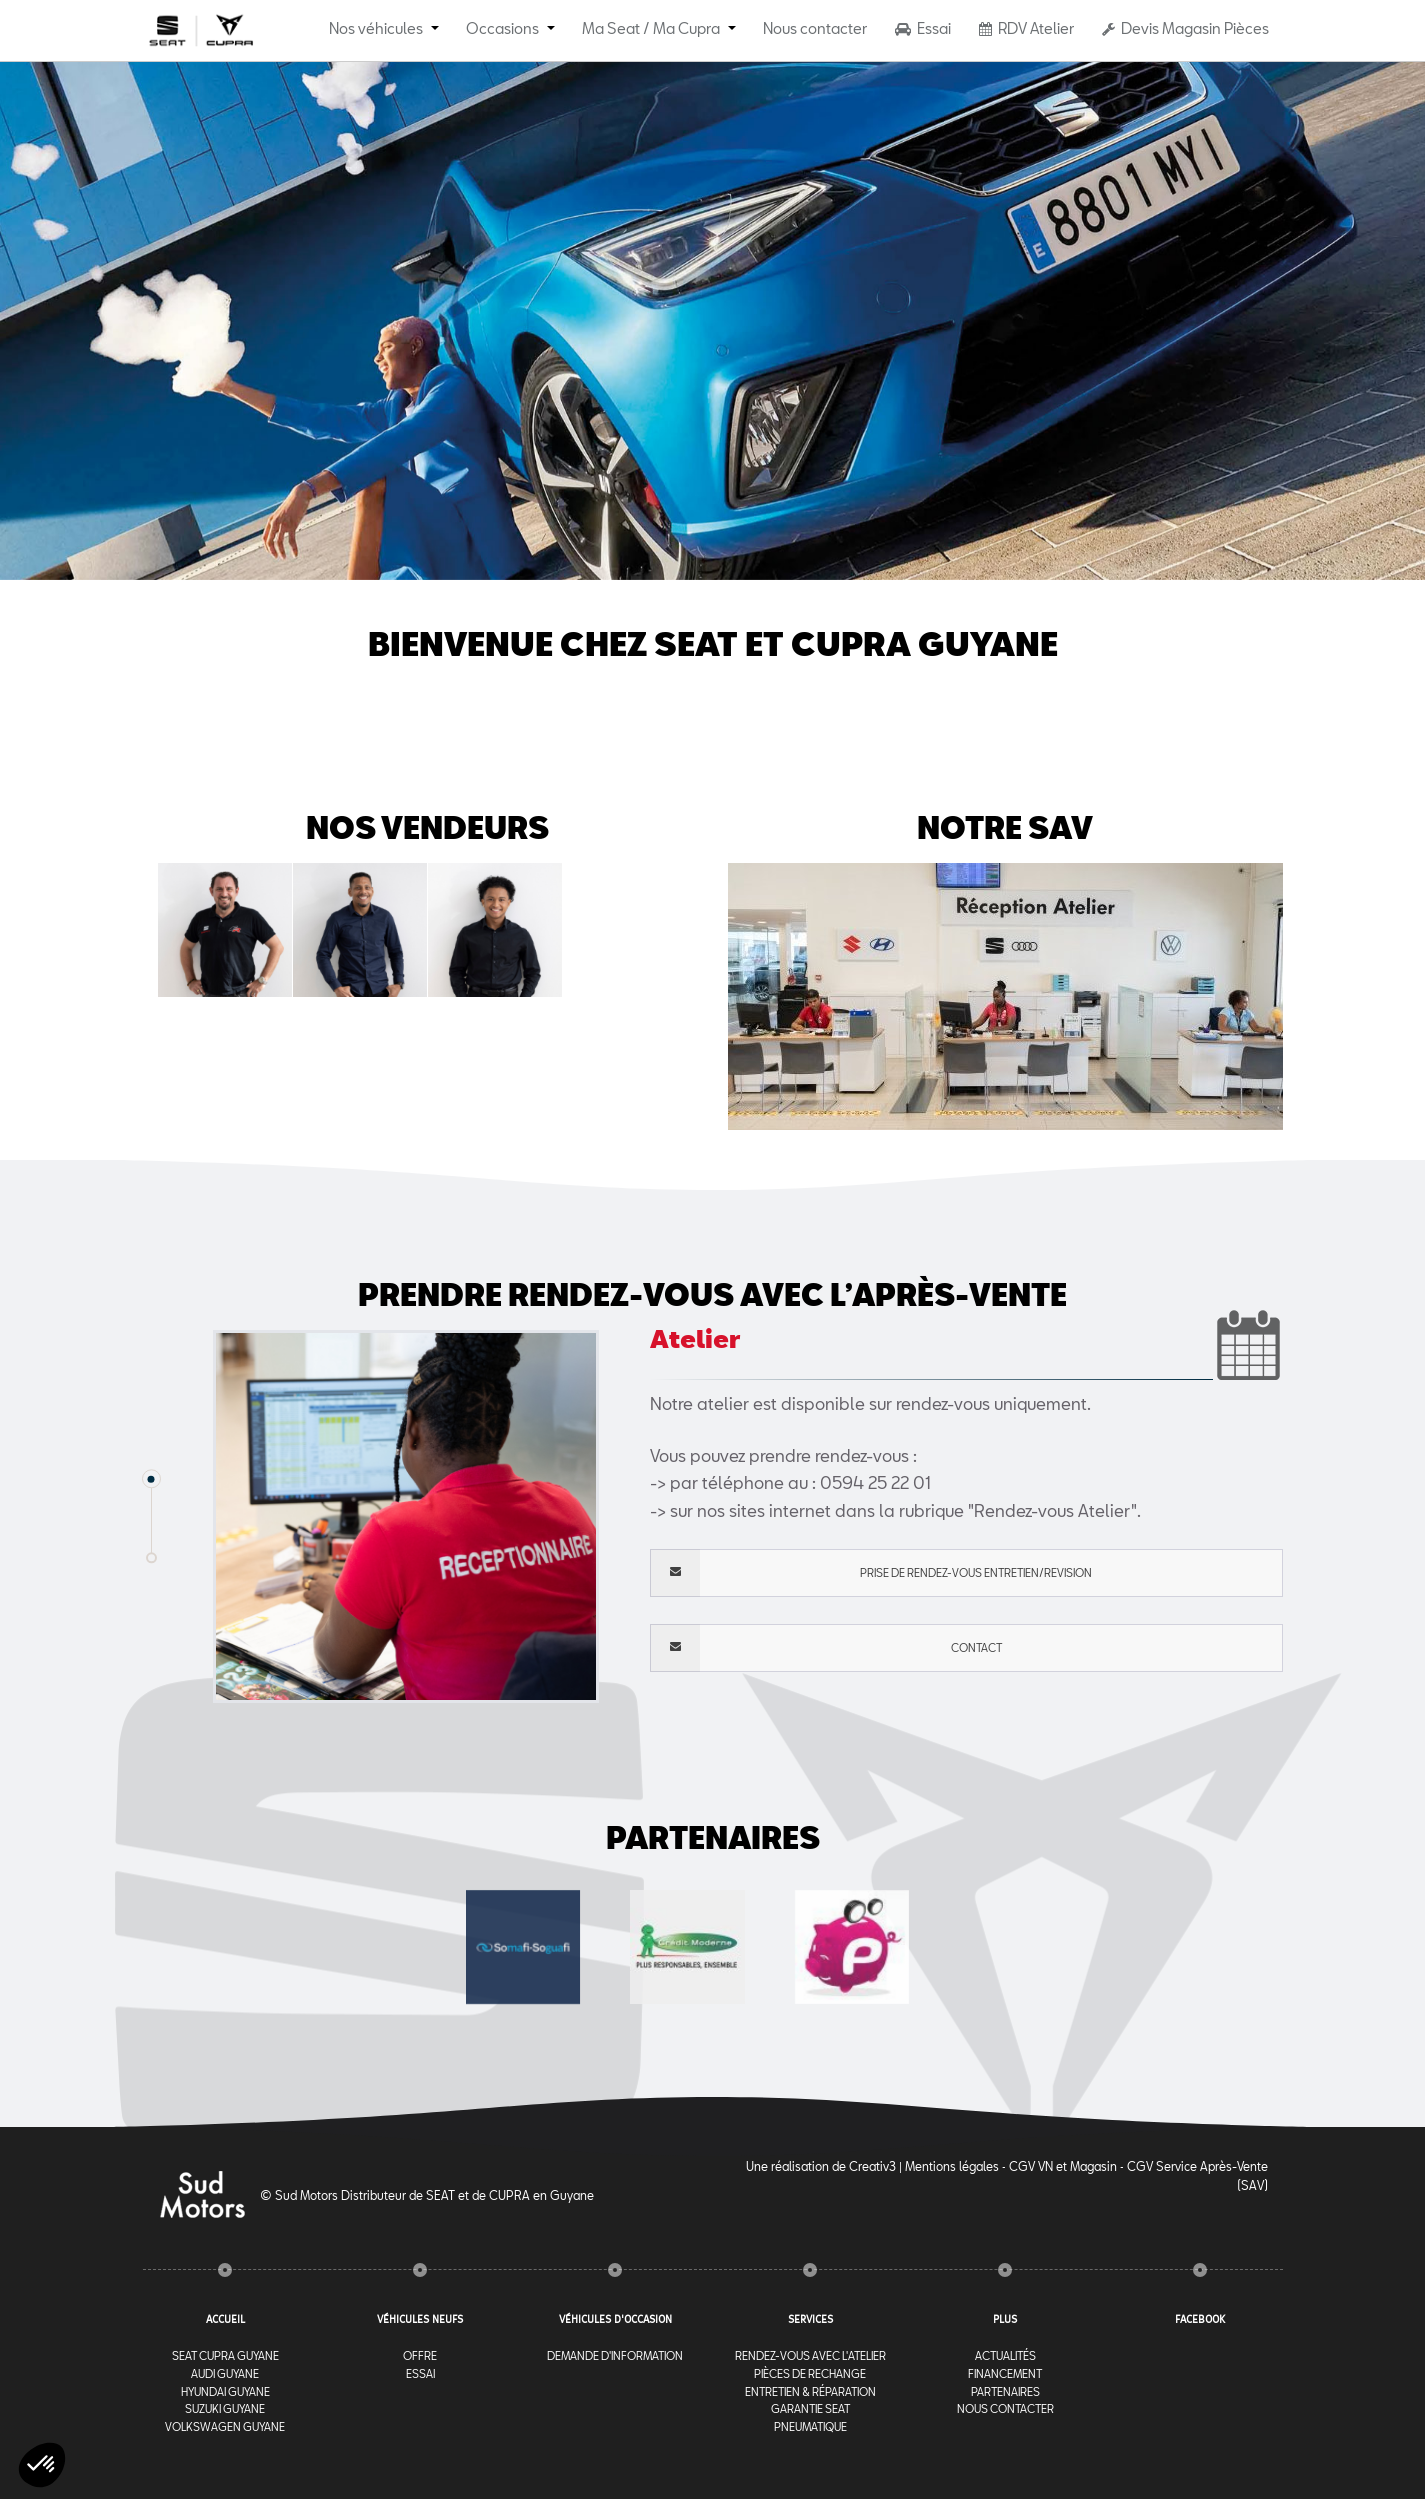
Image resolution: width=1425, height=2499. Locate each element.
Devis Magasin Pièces (1185, 28)
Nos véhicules (376, 28)
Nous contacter (815, 28)
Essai (923, 28)
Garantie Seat (810, 2408)
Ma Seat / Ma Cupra (651, 28)
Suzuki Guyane (225, 2408)
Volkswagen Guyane (225, 2426)
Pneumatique (810, 2426)
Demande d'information (615, 2355)
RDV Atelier (1026, 28)
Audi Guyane (225, 2373)
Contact (826, 1648)
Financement (1005, 2373)
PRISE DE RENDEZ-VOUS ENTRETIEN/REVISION (871, 1573)
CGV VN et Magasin (1063, 2166)
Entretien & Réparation (810, 2391)
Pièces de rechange (810, 2373)
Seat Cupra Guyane (225, 2355)
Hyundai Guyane (225, 2391)
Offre (420, 2355)
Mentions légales (952, 2166)
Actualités (1005, 2355)
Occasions (502, 28)
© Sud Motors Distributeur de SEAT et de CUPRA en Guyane (427, 2195)
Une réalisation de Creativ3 (821, 2166)
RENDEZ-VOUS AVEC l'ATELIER (810, 2355)
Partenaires (1005, 2391)
